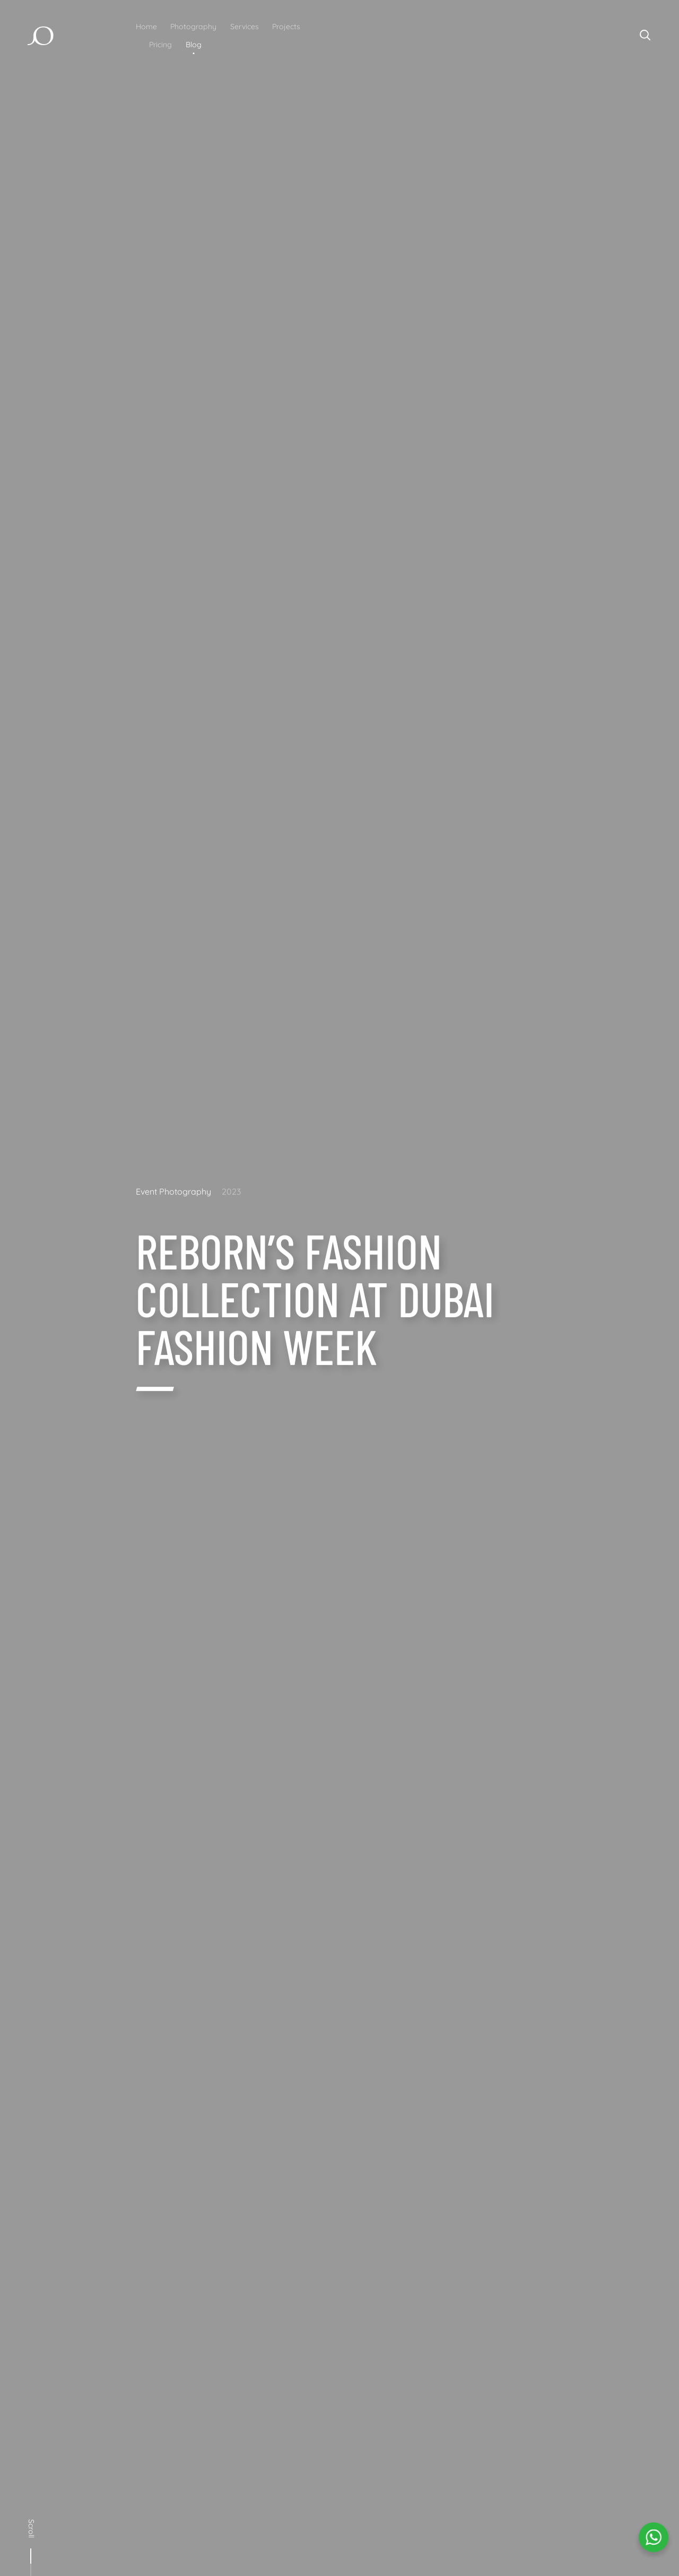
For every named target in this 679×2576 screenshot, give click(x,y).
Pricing (160, 44)
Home (146, 26)
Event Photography (173, 1191)
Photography (193, 26)
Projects (286, 26)
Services (244, 26)
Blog (194, 44)
